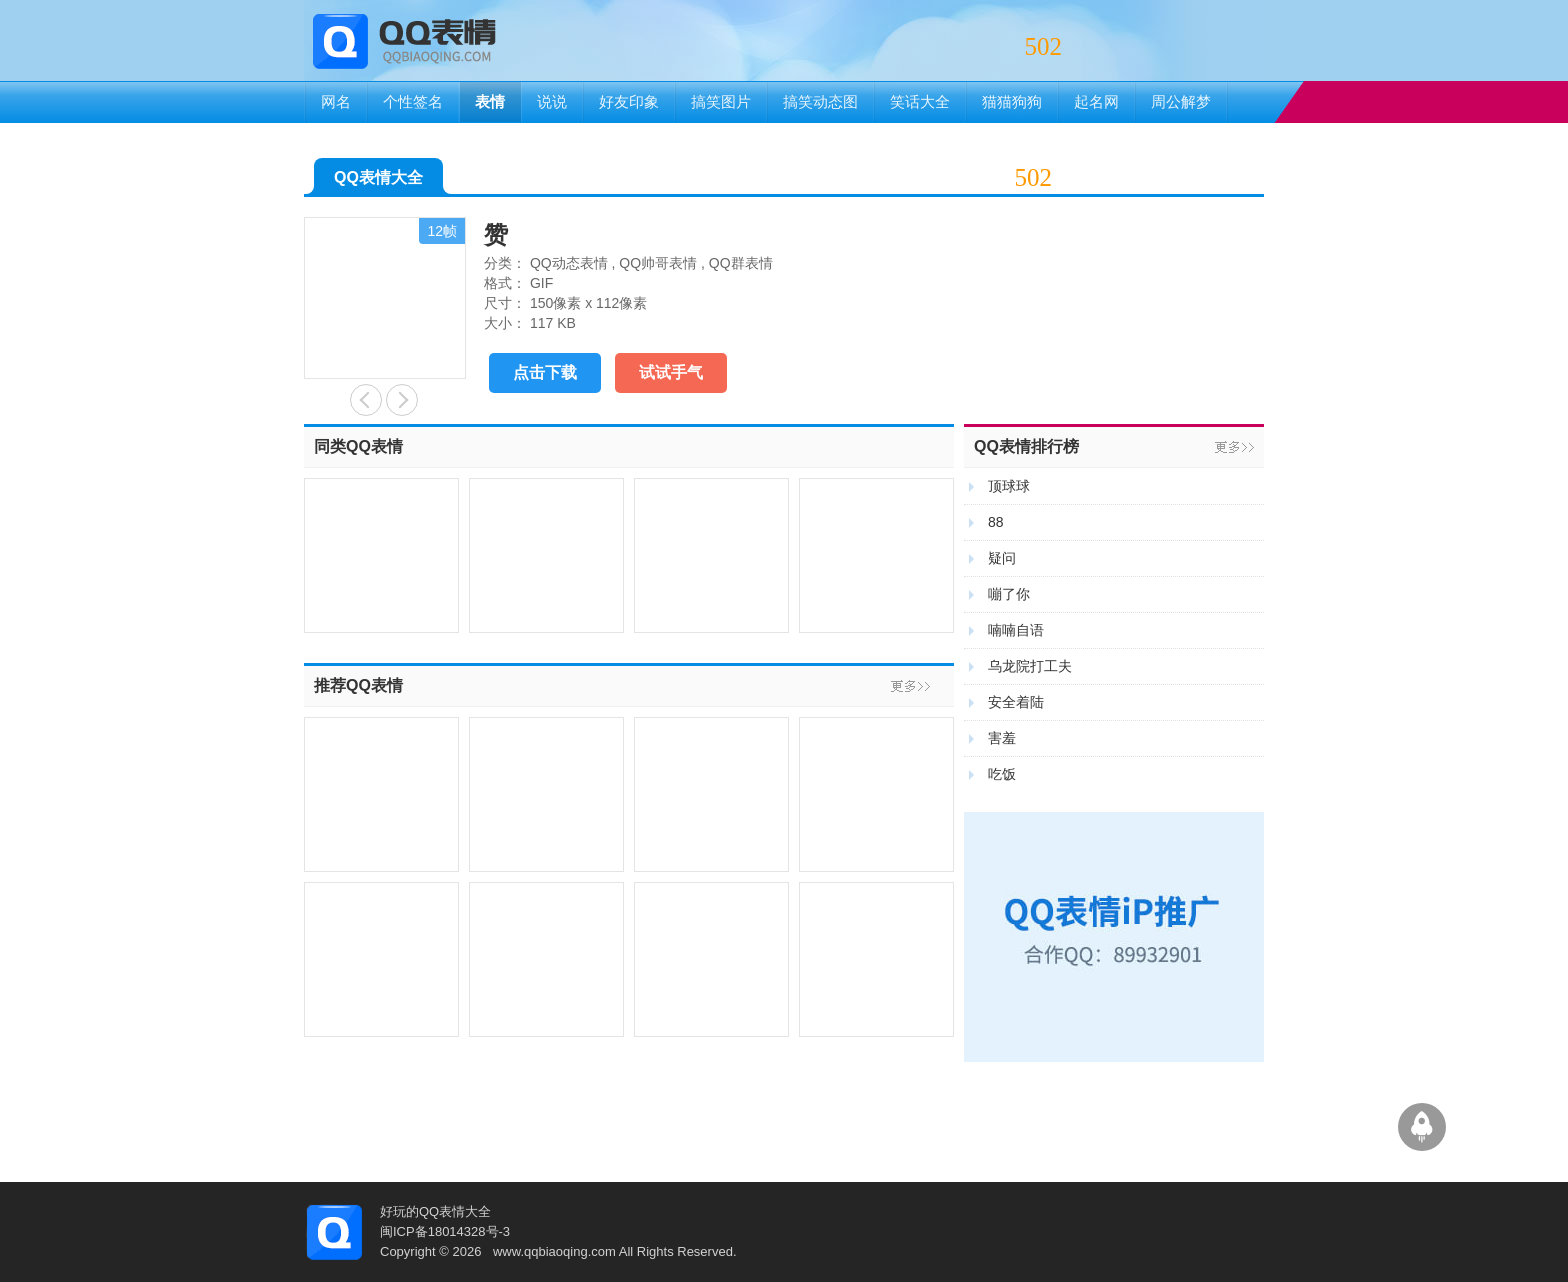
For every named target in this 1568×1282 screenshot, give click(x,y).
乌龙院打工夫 (1030, 666)
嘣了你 (1009, 594)
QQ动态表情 (569, 263)
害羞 (1002, 738)
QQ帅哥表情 (658, 263)
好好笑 (402, 400)
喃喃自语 (1016, 630)
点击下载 (545, 372)
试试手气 (671, 372)
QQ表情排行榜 (1026, 446)
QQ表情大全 (378, 181)
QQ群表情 (741, 263)
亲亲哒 (366, 400)
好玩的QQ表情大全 (435, 1211)
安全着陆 (1016, 702)
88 (996, 522)
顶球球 (1009, 486)
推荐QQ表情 (358, 685)
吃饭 (1002, 774)
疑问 (1002, 558)
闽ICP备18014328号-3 (445, 1231)
